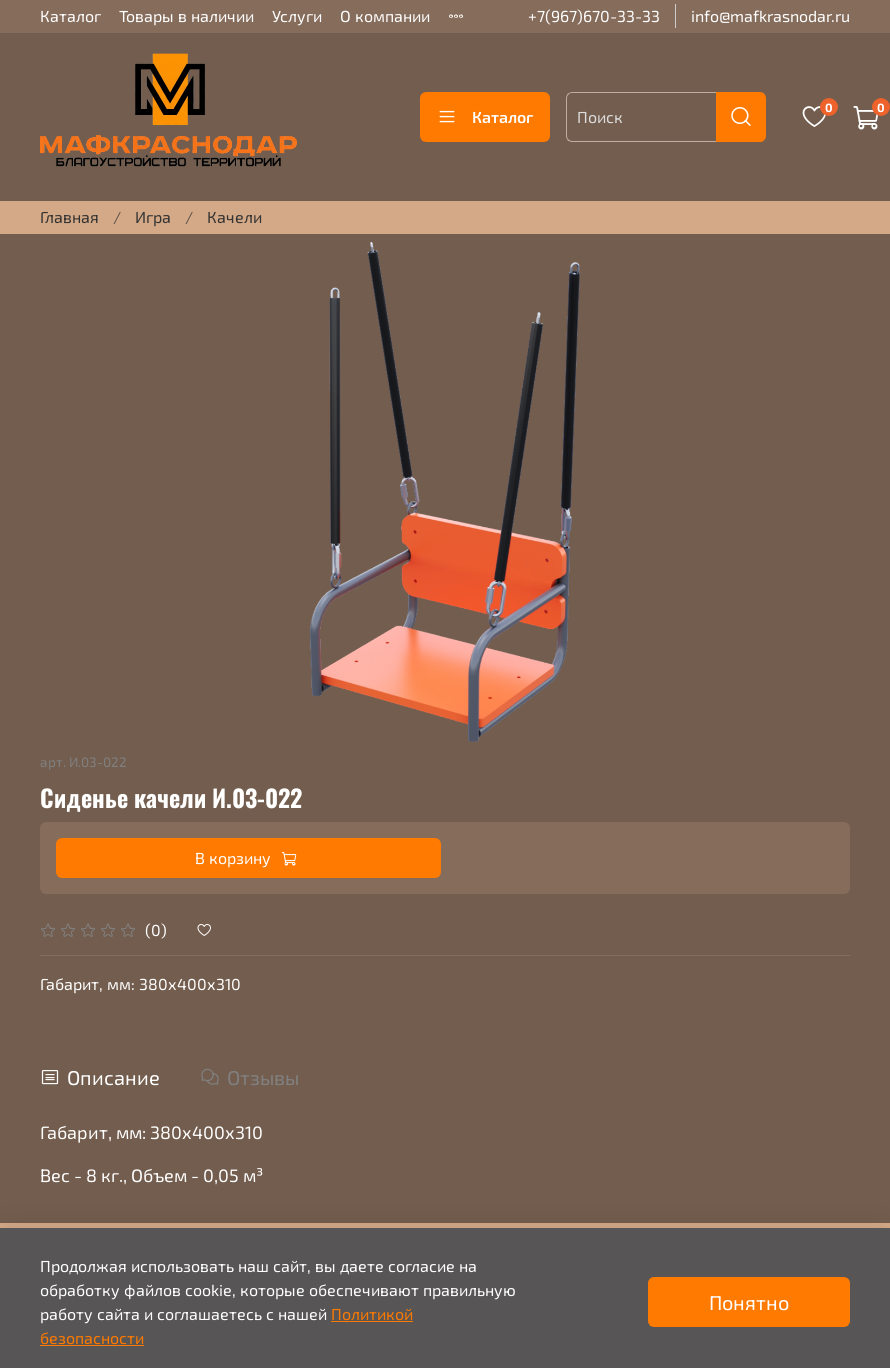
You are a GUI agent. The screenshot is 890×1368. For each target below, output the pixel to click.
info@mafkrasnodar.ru (770, 15)
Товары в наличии (186, 15)
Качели (234, 216)
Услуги (297, 15)
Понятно (749, 1302)
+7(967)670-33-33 (594, 15)
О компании (385, 15)
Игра (153, 216)
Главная (69, 216)
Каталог (70, 15)
